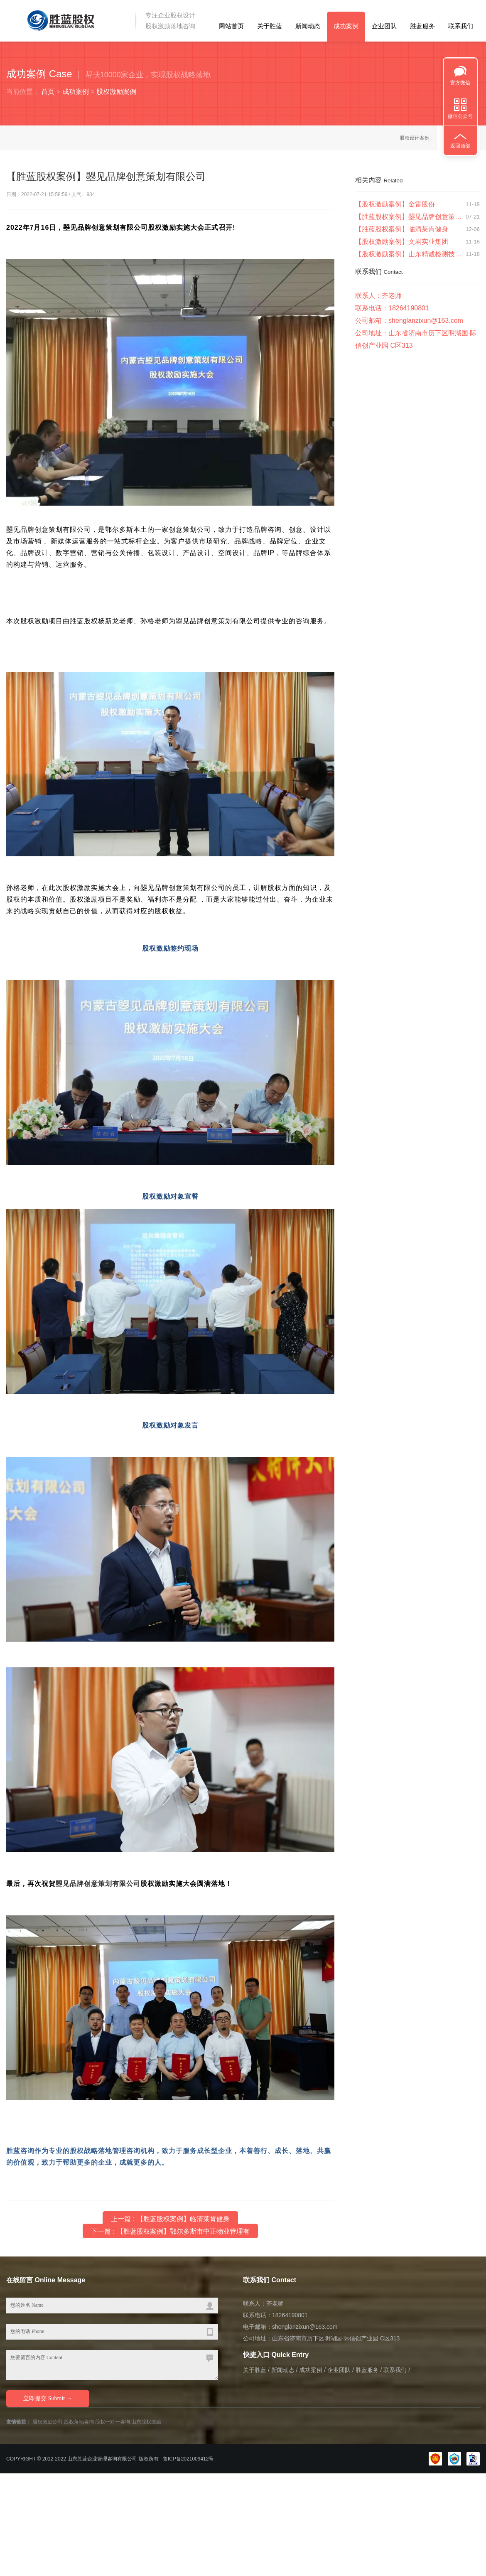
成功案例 (346, 25)
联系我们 (460, 25)
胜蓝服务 (422, 25)
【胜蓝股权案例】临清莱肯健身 (401, 230)
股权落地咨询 (79, 2422)
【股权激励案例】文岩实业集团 (401, 242)
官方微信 (460, 83)
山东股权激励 (146, 2422)
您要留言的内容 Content (112, 2365)
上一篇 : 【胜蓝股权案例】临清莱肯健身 (170, 2219)
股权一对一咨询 (112, 2422)
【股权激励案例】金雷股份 (395, 205)
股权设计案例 (415, 138)
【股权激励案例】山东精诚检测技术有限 (409, 254)
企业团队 (384, 25)
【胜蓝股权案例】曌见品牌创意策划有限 (409, 217)
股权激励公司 (47, 2422)
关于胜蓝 (269, 25)
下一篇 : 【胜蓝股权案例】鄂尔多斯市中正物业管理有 (170, 2231)
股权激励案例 (116, 91)
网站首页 (231, 25)
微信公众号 (460, 116)
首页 (47, 91)
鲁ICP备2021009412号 (188, 2459)
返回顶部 (460, 146)
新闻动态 (307, 25)
